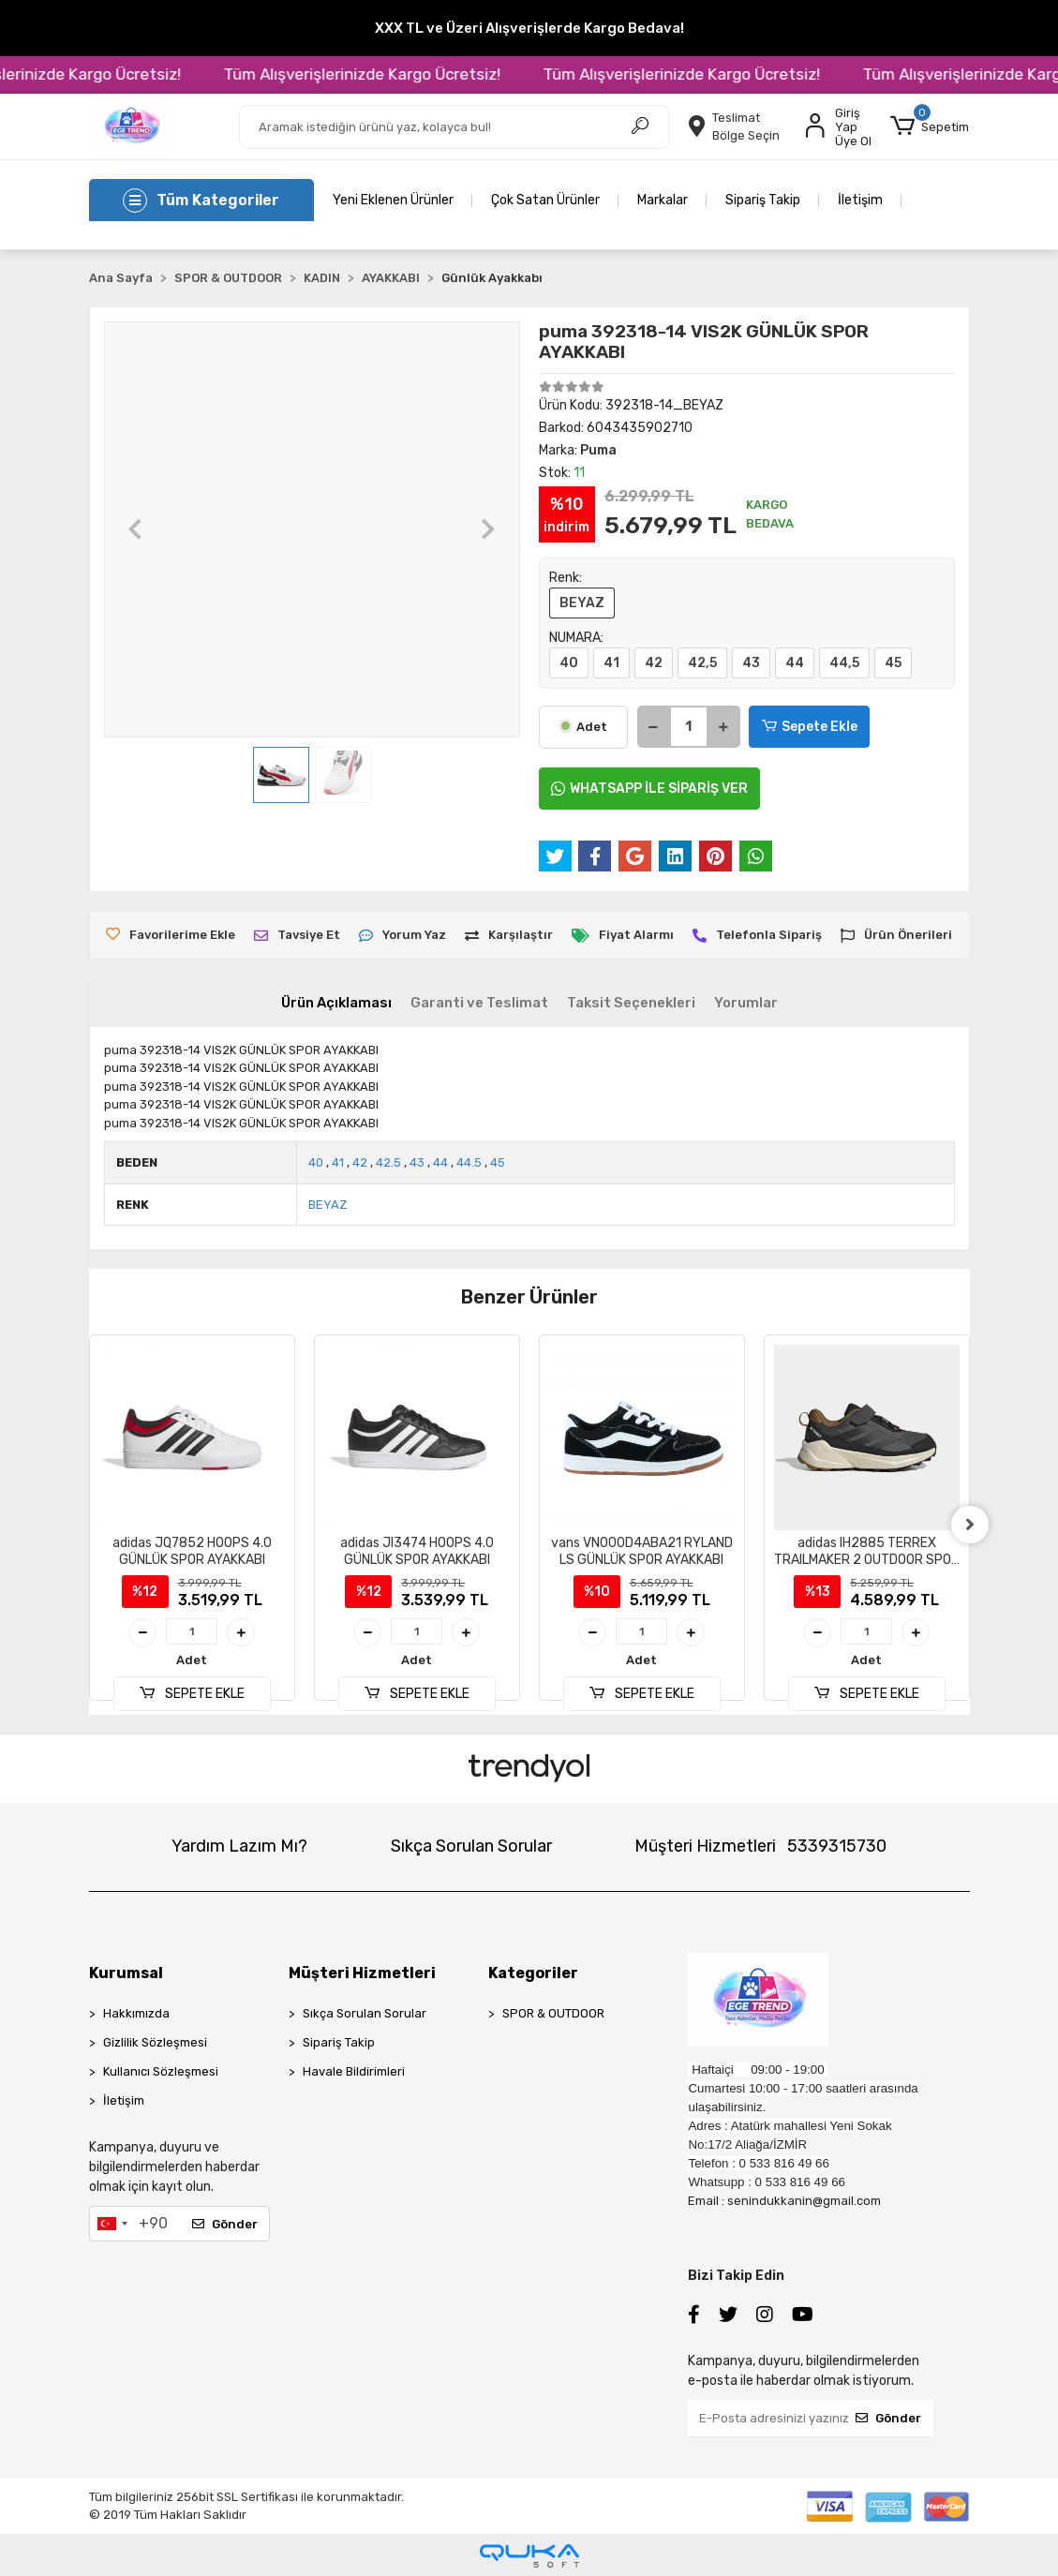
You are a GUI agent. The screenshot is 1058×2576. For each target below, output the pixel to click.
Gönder (225, 2224)
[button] (929, 126)
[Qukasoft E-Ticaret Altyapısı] (529, 2556)
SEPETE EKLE (191, 1694)
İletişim (860, 200)
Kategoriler (533, 1973)
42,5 (702, 663)
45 (893, 663)
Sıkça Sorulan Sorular (471, 1846)
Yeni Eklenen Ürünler (393, 200)
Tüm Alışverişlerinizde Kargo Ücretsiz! (414, 74)
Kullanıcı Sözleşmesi (160, 2071)
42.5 (388, 1162)
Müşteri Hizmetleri (760, 1846)
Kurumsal (126, 1973)
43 (751, 663)
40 (568, 663)
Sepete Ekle (809, 727)
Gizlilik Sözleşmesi (155, 2042)
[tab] (336, 1003)
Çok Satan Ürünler (545, 200)
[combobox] (111, 2224)
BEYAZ (581, 603)
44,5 (844, 663)
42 (654, 663)
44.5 (469, 1162)
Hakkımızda (136, 2013)
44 (794, 663)
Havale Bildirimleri (354, 2071)
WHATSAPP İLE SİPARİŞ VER (649, 789)
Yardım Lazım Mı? (239, 1846)
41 (611, 663)
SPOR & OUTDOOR (553, 2013)
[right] (970, 1524)
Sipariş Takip (762, 200)
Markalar (662, 200)
